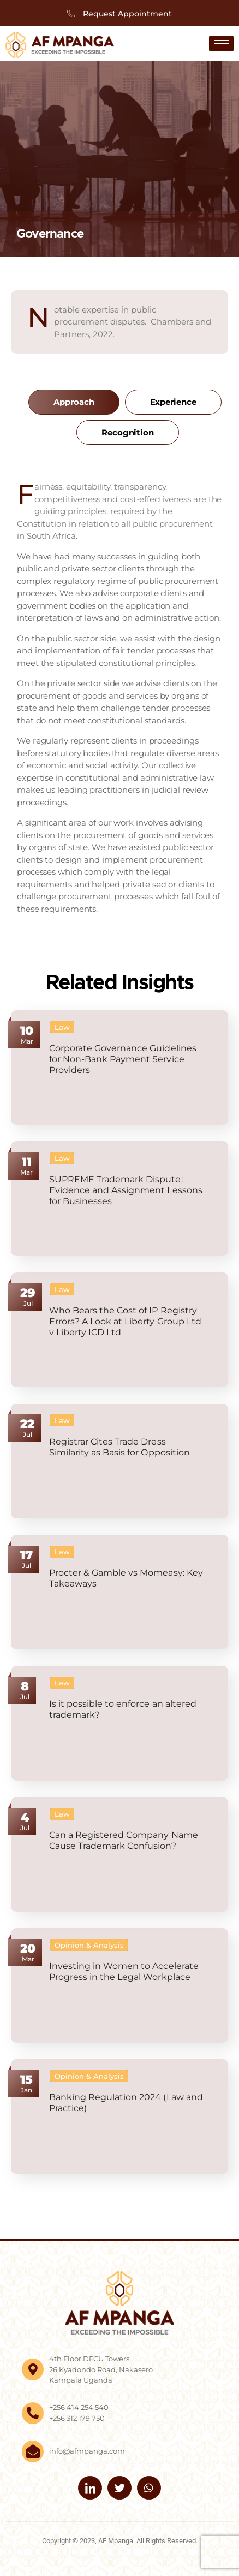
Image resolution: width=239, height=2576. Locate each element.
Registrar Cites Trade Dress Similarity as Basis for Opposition (119, 1447)
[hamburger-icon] (221, 43)
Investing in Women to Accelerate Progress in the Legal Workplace (124, 1971)
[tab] (73, 402)
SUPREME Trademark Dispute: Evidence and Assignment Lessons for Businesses (125, 1190)
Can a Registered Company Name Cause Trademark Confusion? (123, 1840)
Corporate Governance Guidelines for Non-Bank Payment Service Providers (122, 1059)
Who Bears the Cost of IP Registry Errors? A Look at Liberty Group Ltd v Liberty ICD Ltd (125, 1321)
